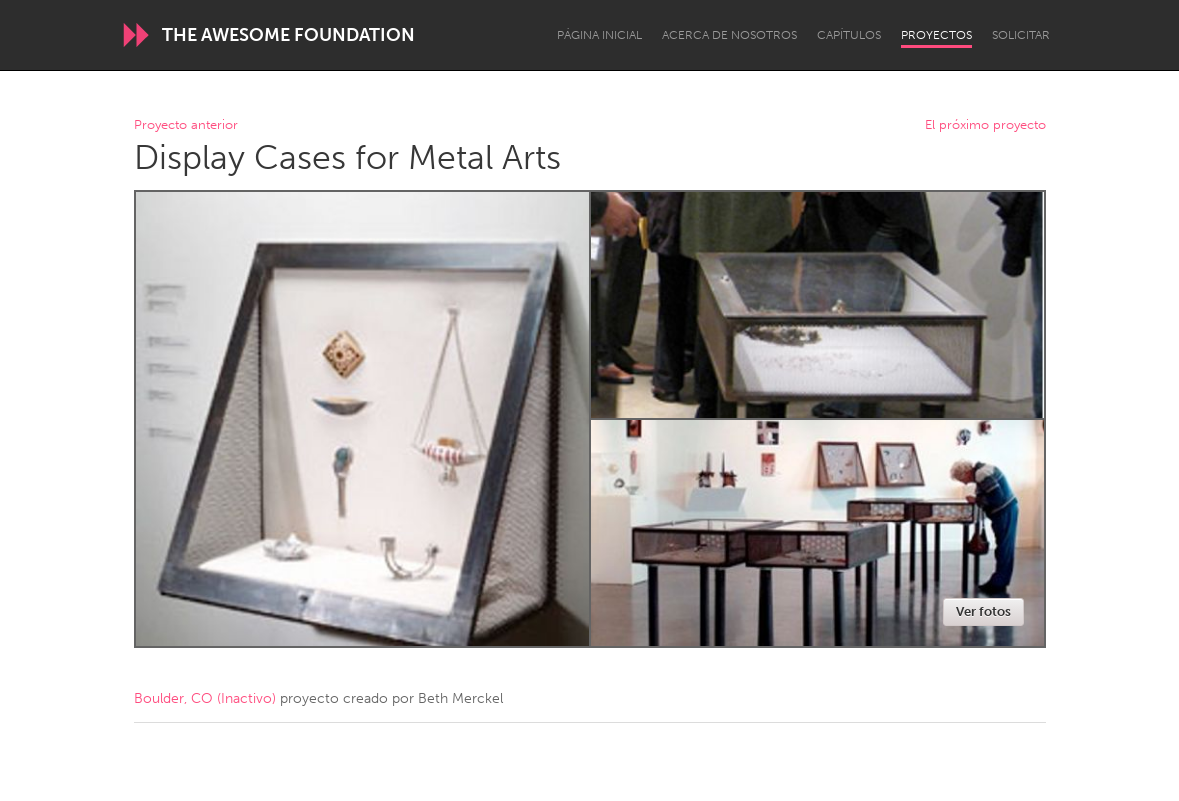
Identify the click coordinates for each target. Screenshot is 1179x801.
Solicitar (1021, 35)
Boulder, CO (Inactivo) (205, 698)
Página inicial (599, 35)
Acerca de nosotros (729, 35)
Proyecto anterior (186, 125)
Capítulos (849, 35)
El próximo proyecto (985, 125)
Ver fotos (983, 611)
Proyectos (936, 35)
